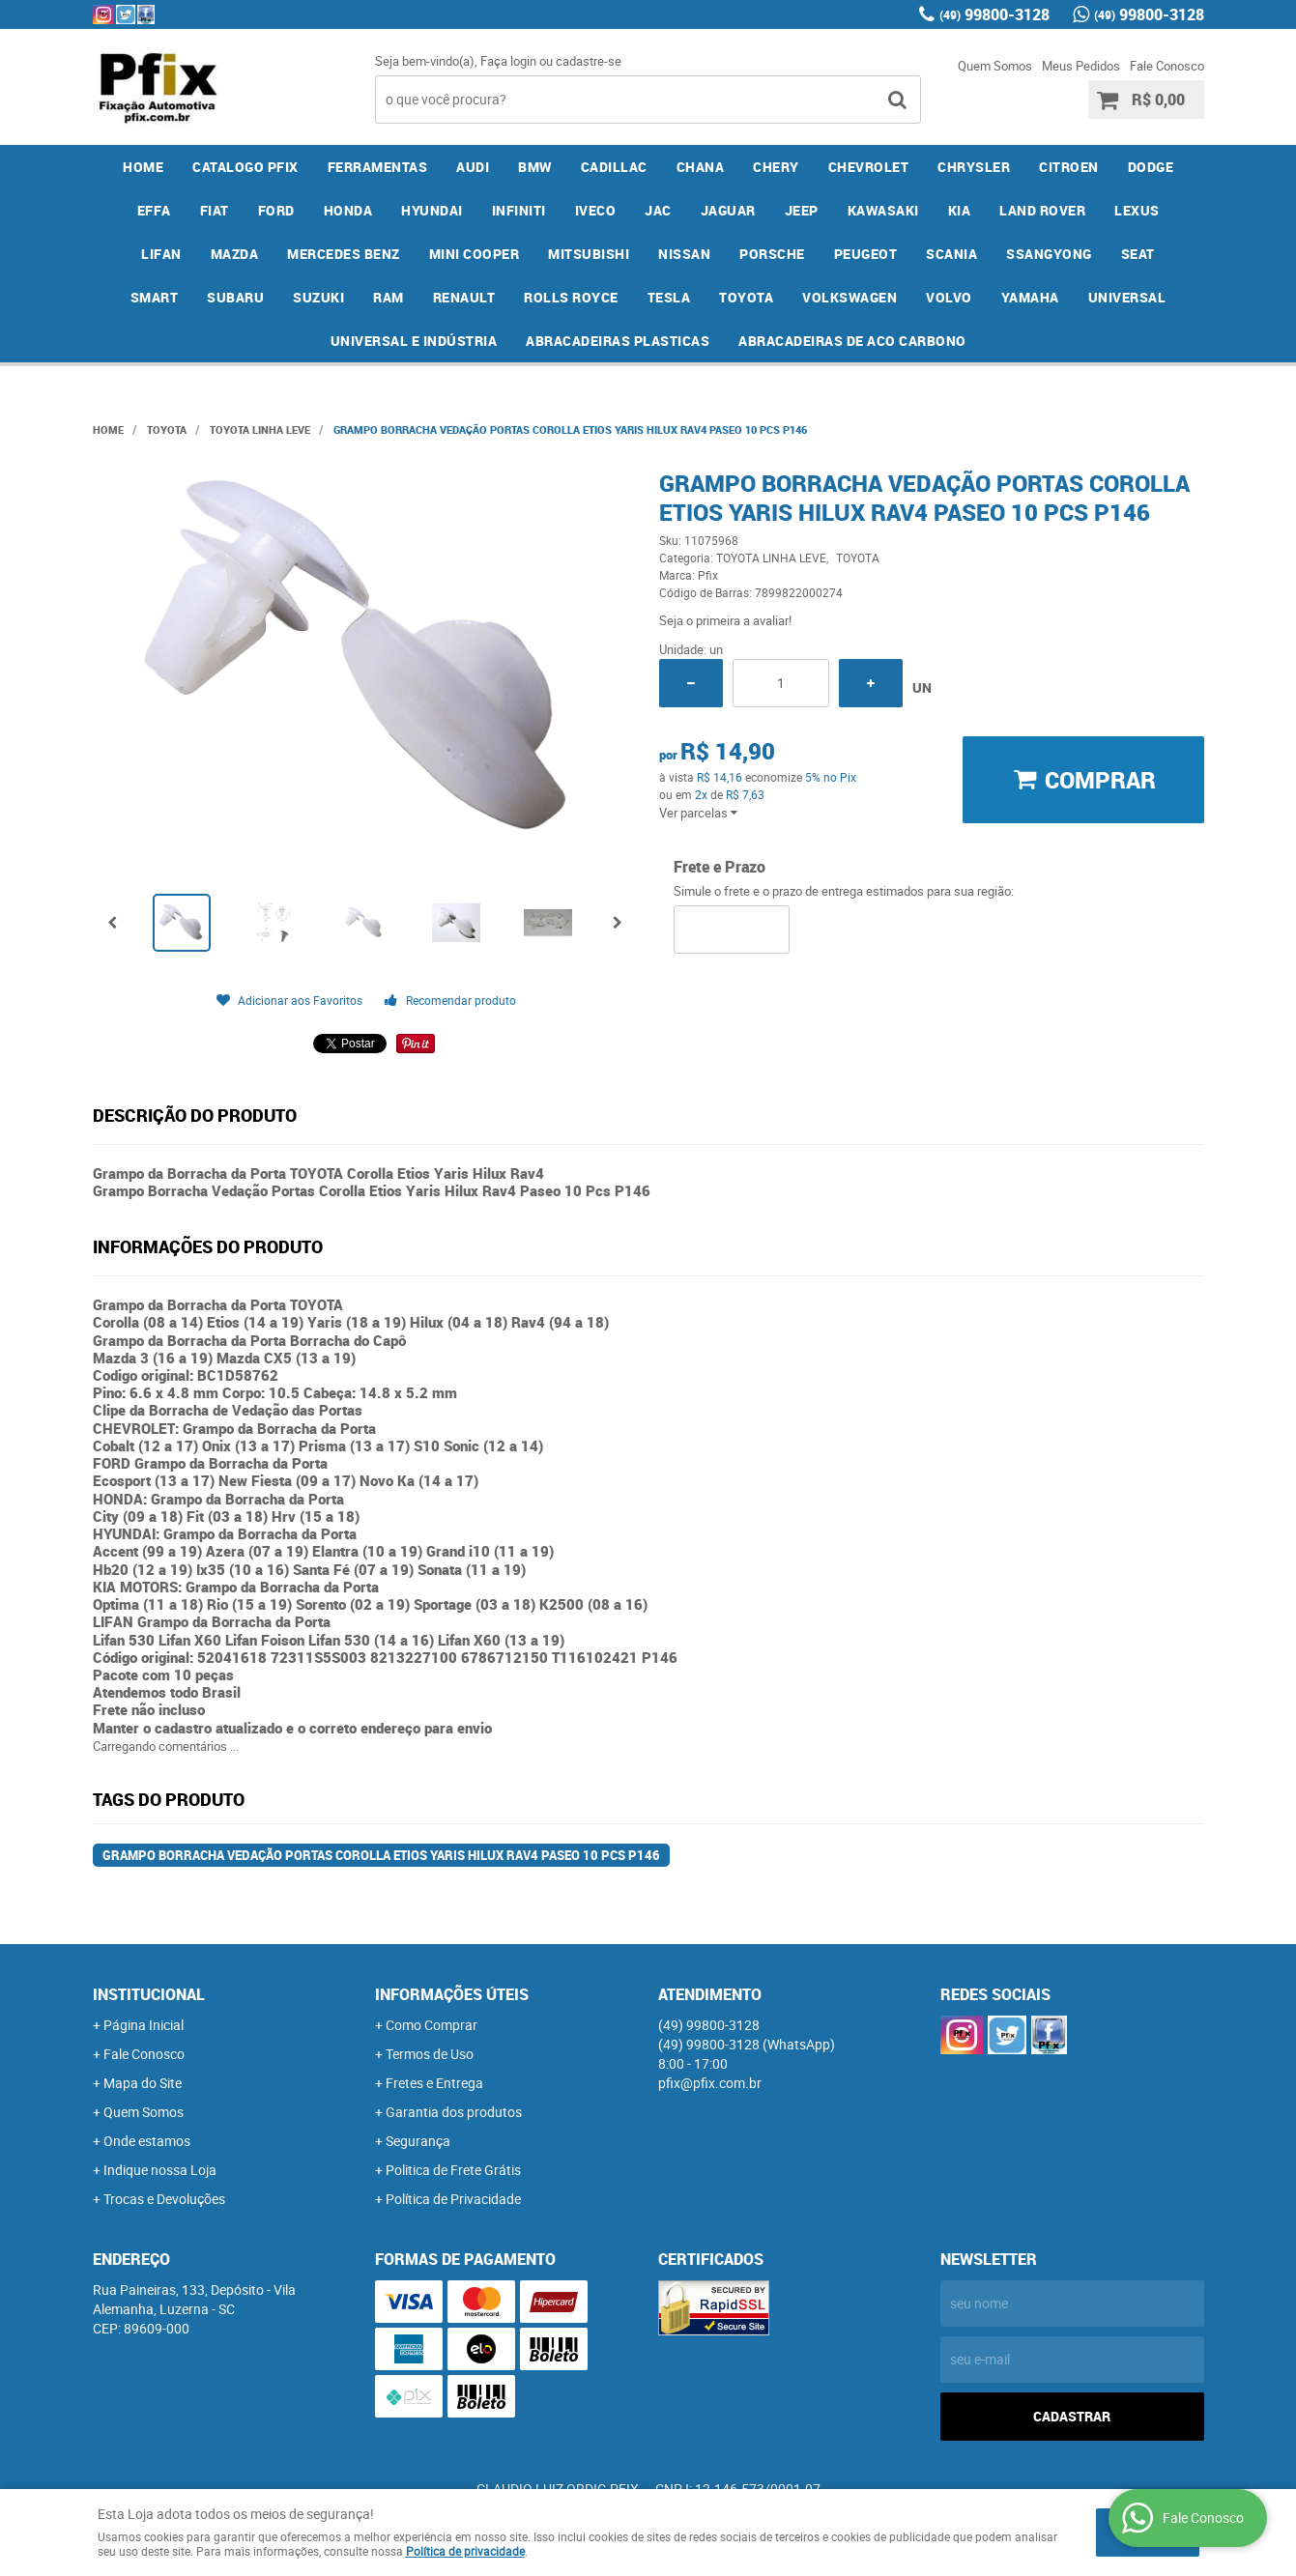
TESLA (669, 297)
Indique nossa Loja (159, 2170)
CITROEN (1069, 166)
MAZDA (235, 253)
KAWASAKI (883, 210)
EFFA (154, 210)
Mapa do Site (142, 2083)
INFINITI (519, 210)
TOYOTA (746, 297)
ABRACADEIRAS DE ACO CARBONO (852, 340)
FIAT (214, 210)
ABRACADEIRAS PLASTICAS (617, 340)
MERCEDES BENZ (343, 253)
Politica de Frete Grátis (453, 2170)
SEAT (1138, 253)
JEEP (802, 210)
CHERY (776, 166)
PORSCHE (772, 253)
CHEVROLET (868, 166)
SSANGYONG (1049, 253)
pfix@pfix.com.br (710, 2083)
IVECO (596, 210)
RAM (388, 297)
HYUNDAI (432, 210)
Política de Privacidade (453, 2199)
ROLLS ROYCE (571, 297)
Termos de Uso (430, 2054)
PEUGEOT (866, 253)
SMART (154, 297)
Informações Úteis (452, 1994)
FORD (276, 210)
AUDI (472, 166)
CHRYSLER (973, 166)
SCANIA (951, 253)
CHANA (701, 166)
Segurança (418, 2141)
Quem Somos (995, 65)
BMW (535, 166)
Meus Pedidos (1081, 65)
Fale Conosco (1167, 65)
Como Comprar (431, 2025)
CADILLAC (614, 166)
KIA (959, 210)
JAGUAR (728, 210)
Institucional (149, 1994)
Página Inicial (143, 2025)
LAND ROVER (1042, 210)
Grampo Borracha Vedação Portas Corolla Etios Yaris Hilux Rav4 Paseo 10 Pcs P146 (381, 1855)
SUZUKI (318, 297)
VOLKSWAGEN (849, 297)
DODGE (1151, 166)
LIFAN (161, 253)
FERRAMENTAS (378, 166)
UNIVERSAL (1127, 297)
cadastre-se (588, 61)
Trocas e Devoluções (164, 2199)
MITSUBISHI (588, 253)
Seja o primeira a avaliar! (725, 620)
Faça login (508, 61)
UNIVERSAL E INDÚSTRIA (414, 340)
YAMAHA (1030, 297)
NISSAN (684, 253)
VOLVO (949, 297)
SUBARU (235, 297)
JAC (658, 210)
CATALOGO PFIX (245, 166)
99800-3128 (994, 14)
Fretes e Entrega (434, 2083)
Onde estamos (146, 2141)
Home (143, 166)
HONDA (348, 210)
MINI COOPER (474, 253)
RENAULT (464, 297)
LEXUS (1137, 210)
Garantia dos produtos (454, 2112)
